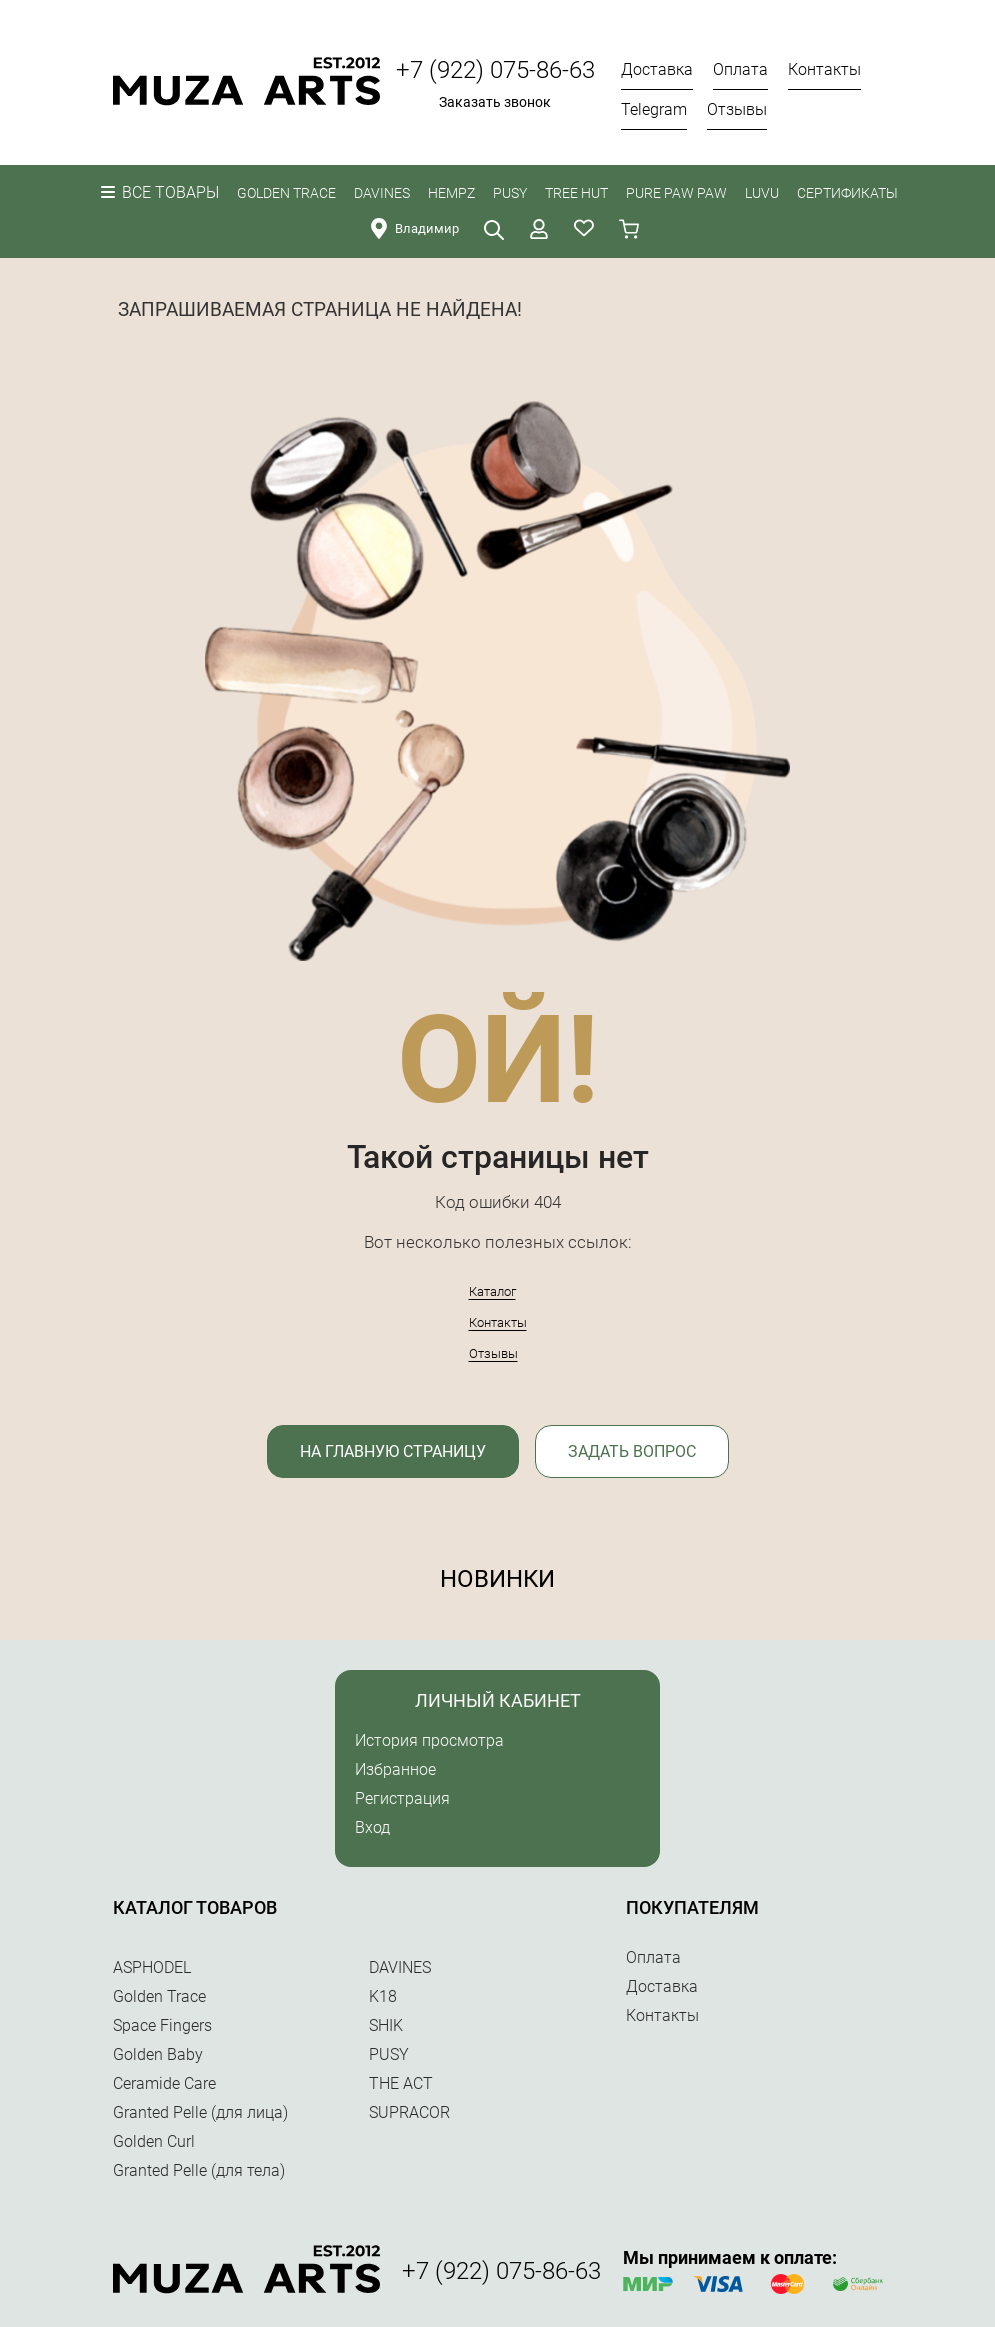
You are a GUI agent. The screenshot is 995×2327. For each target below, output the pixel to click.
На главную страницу (393, 1451)
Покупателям (692, 1907)
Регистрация (402, 1798)
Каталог (492, 1291)
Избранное (395, 1769)
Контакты (498, 1322)
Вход (372, 1827)
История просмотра (429, 1740)
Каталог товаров (195, 1907)
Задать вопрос (632, 1451)
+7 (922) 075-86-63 (495, 70)
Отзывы (493, 1353)
